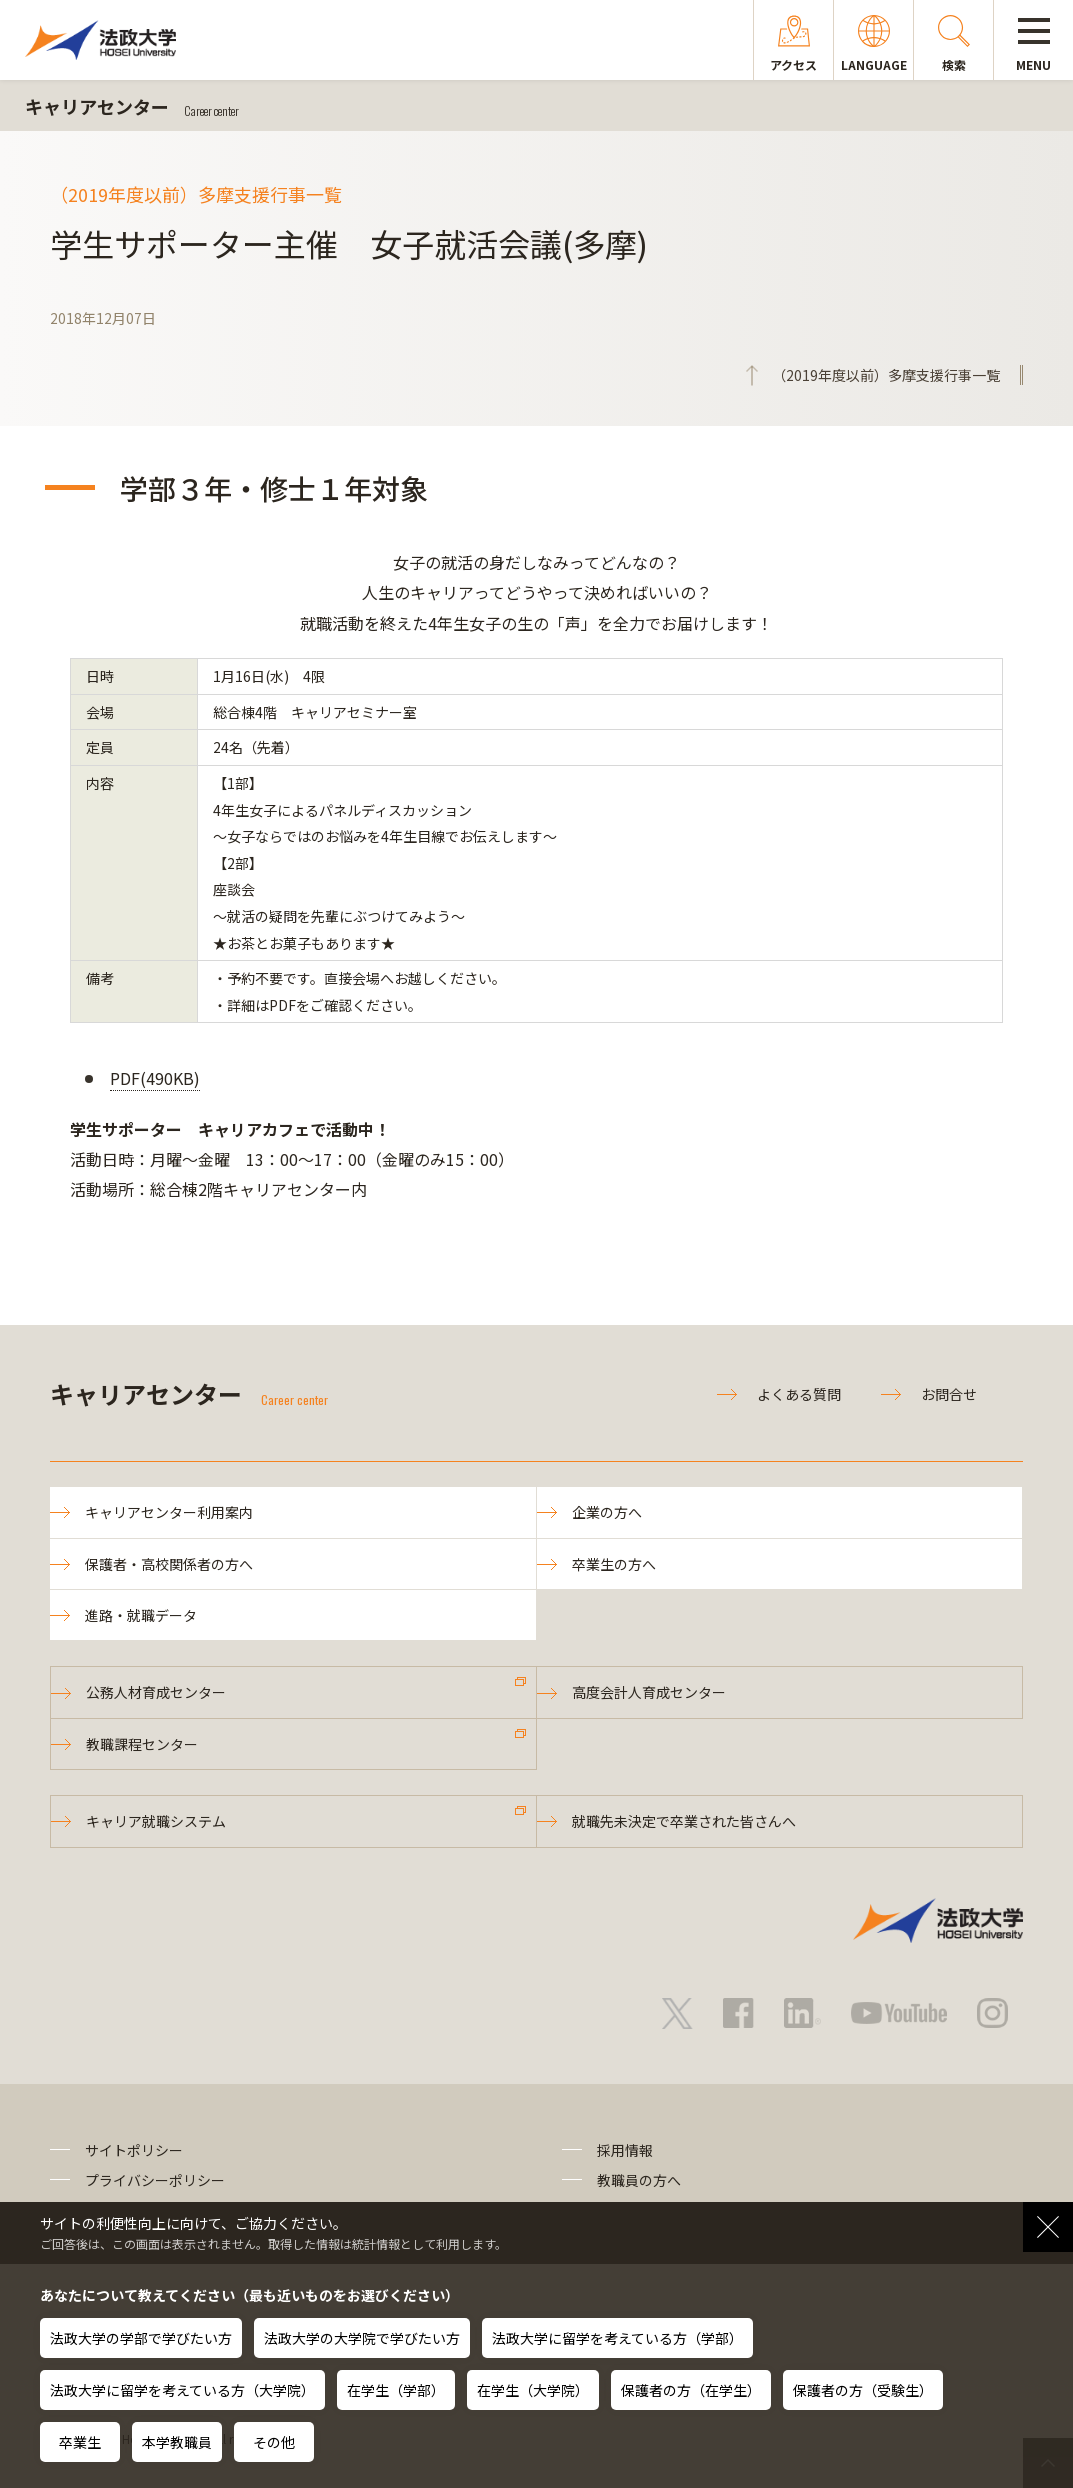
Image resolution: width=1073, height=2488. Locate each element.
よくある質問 (799, 1394)
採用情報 (625, 2150)
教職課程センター (142, 1744)
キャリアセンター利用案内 (169, 1512)
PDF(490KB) (155, 1078)
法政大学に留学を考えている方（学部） (617, 2338)
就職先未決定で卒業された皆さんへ (684, 1821)
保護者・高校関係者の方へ (169, 1564)
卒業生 (80, 2442)
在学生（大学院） (533, 2390)
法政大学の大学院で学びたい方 (362, 2338)
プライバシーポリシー (155, 2180)
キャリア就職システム (156, 1821)
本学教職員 (177, 2442)
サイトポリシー (134, 2150)
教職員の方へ (639, 2180)
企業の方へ (607, 1512)
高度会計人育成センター (649, 1692)
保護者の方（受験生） (863, 2390)
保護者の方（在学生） (691, 2390)
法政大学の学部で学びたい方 (141, 2338)
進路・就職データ (141, 1615)
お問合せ (949, 1394)
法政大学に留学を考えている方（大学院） (182, 2390)
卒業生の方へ (614, 1564)
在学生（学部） (396, 2390)
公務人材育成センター (156, 1692)
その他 (274, 2442)
